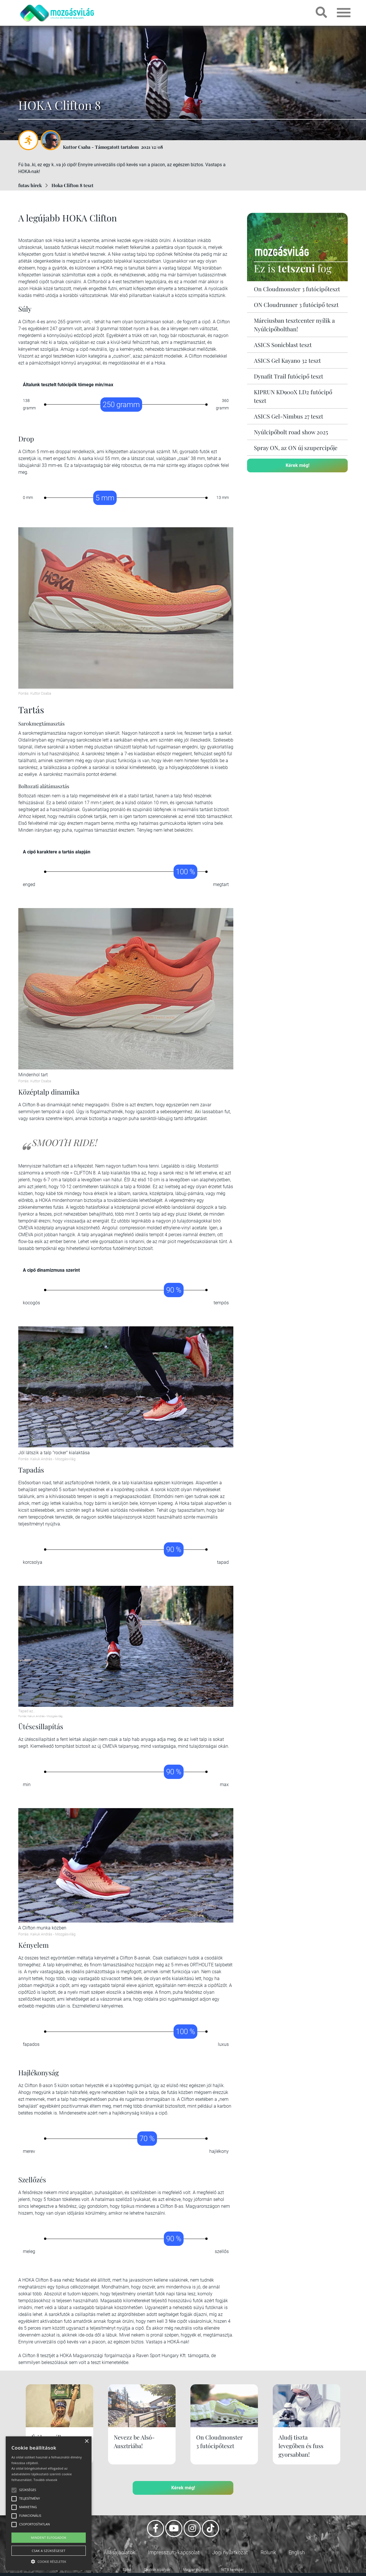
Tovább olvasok (45, 2480)
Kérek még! (297, 465)
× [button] (86, 2441)
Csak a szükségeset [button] (48, 2551)
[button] (48, 2561)
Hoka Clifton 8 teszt (72, 185)
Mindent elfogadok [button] (48, 2537)
